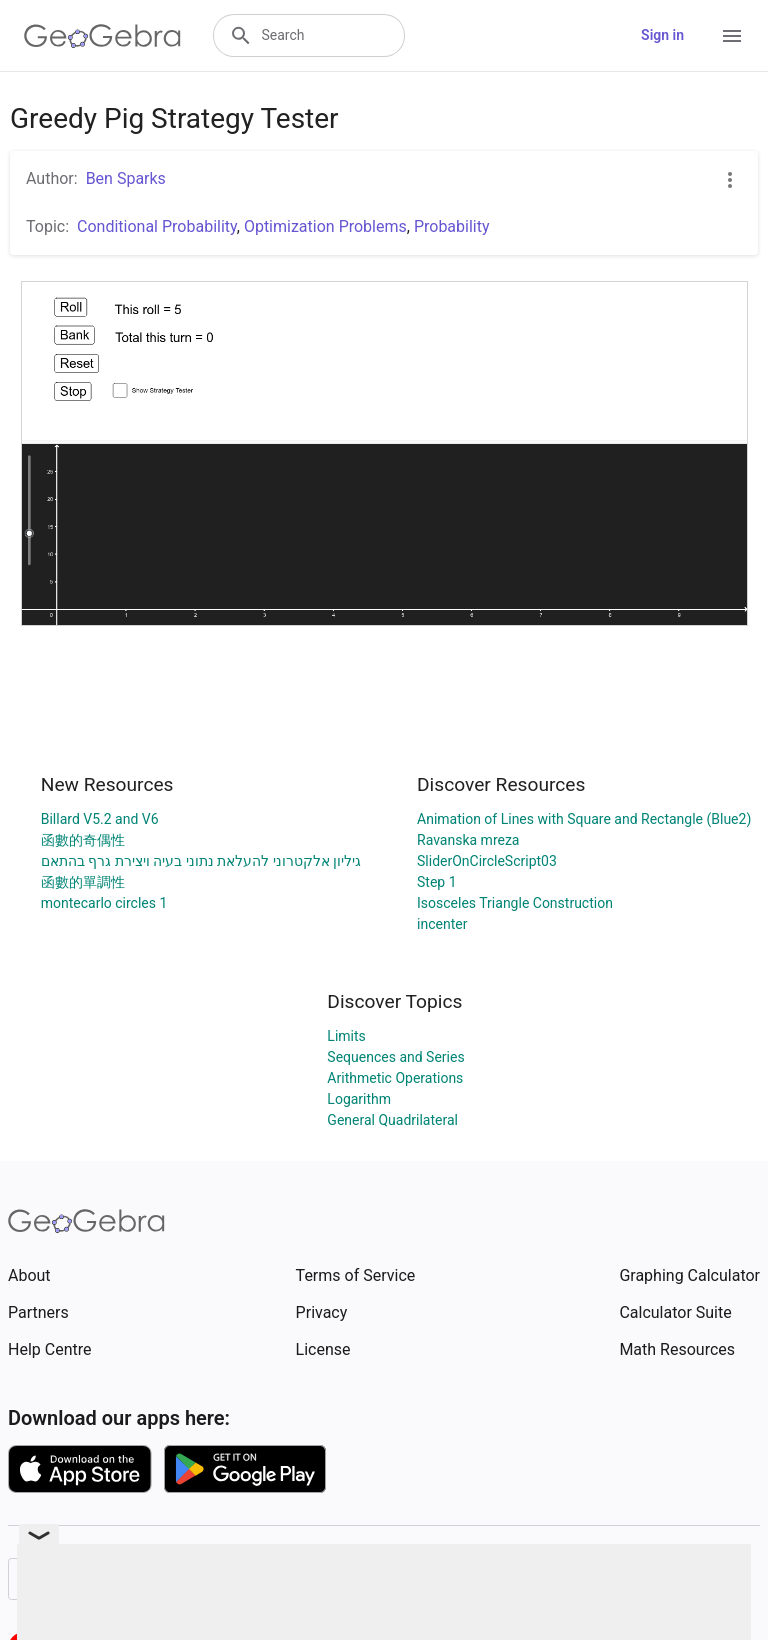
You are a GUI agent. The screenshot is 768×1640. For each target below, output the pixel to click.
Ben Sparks (126, 178)
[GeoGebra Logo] (102, 36)
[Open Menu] (732, 36)
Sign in (662, 35)
